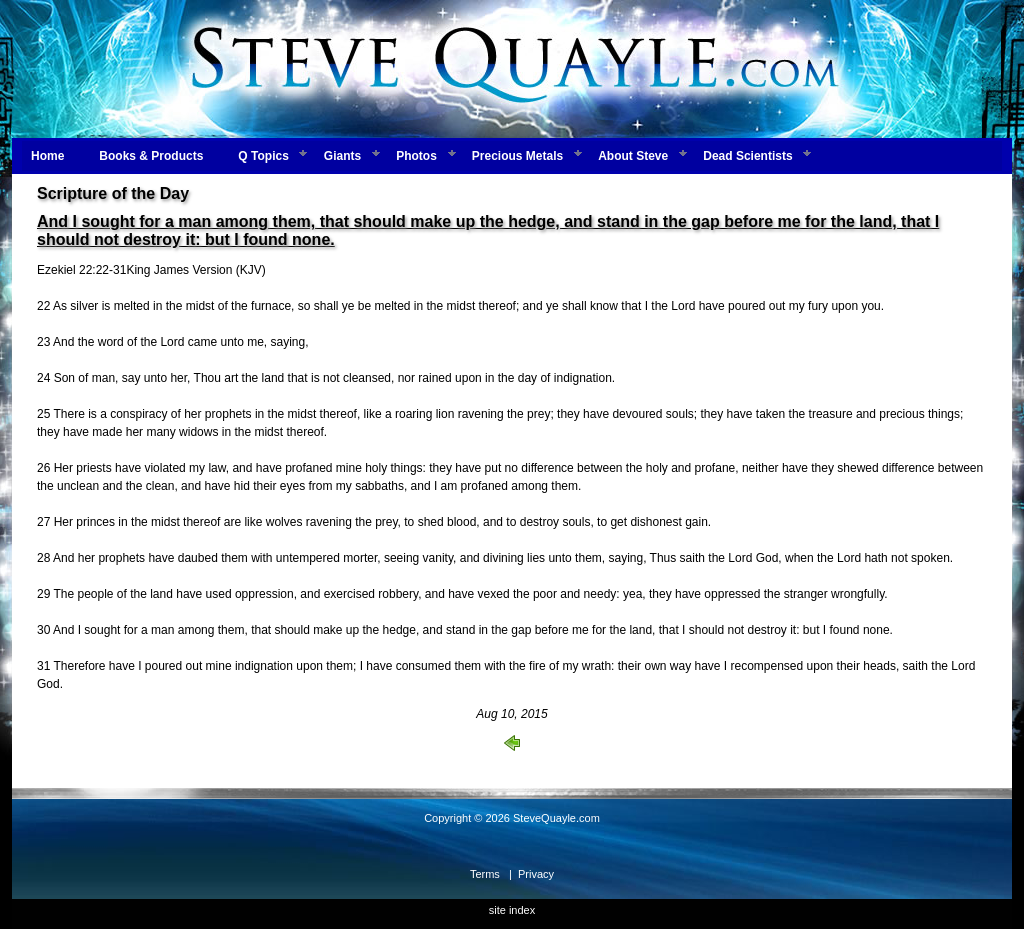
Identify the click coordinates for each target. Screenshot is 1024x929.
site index (512, 910)
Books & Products (151, 156)
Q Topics (263, 156)
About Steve (633, 156)
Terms (485, 874)
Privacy (536, 874)
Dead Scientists (747, 156)
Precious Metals (517, 156)
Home (47, 156)
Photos (416, 156)
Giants (342, 156)
